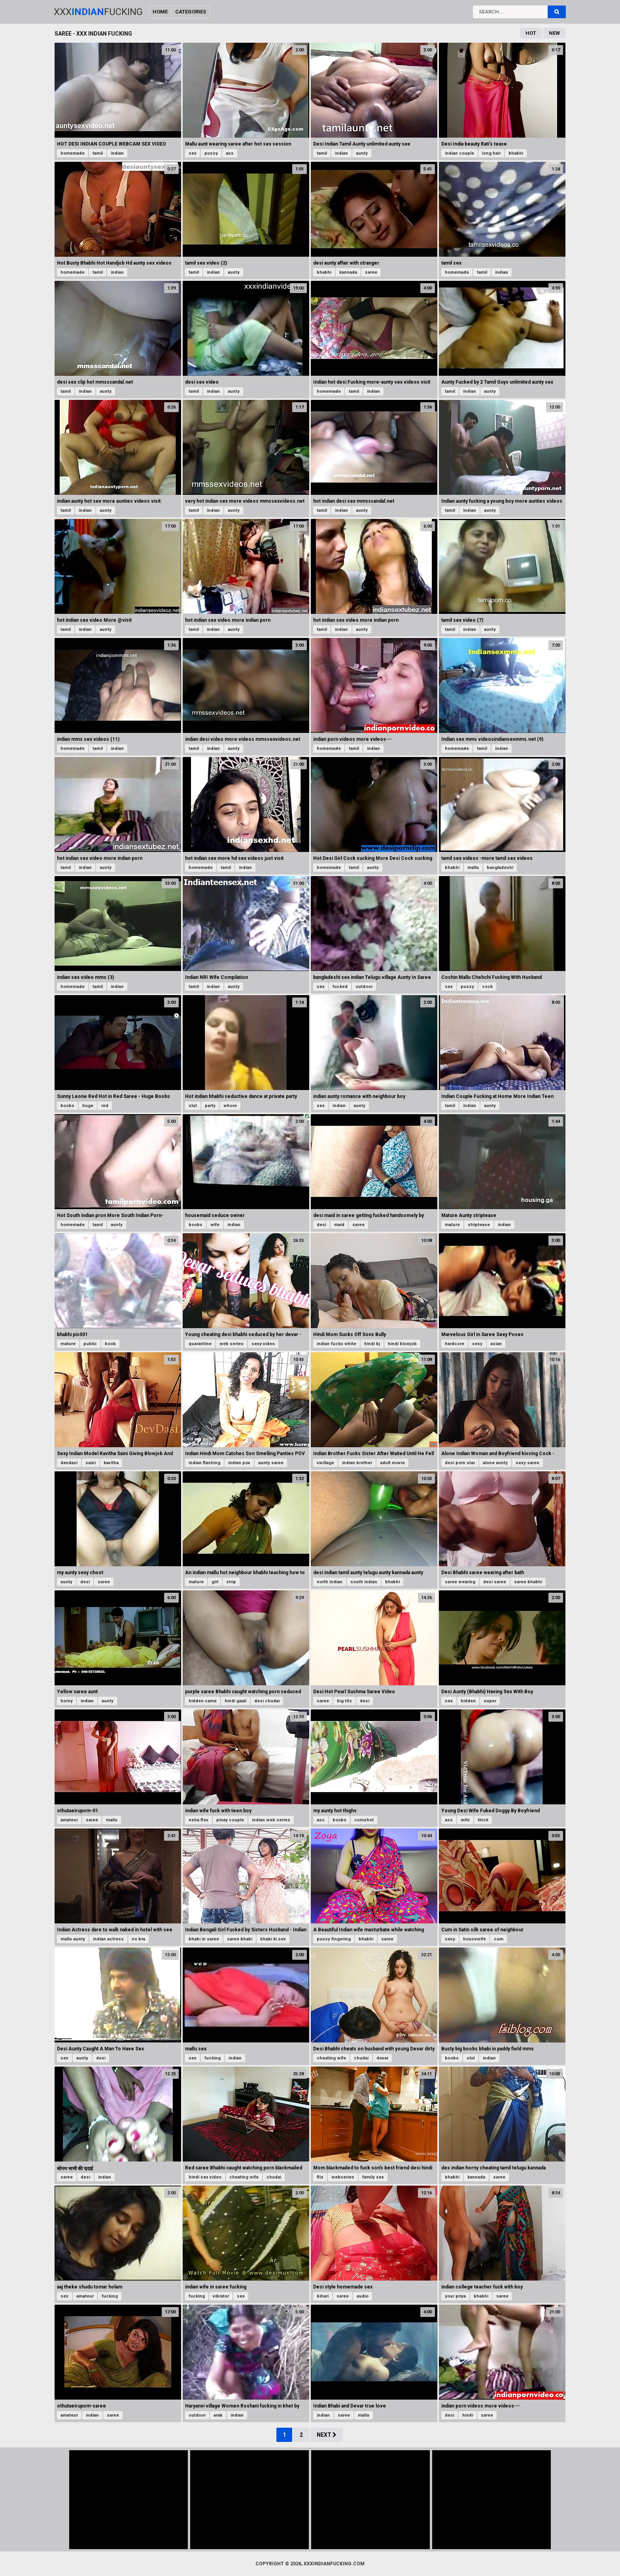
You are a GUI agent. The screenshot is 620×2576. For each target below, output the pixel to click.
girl (215, 1581)
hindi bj (372, 1343)
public (90, 1343)
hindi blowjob (402, 1343)
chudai (361, 2058)
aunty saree (271, 1462)
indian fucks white (336, 1343)
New (554, 33)
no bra (138, 1939)
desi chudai (267, 1700)
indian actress (108, 1939)
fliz (320, 2177)
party (210, 1105)
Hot (530, 33)
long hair (491, 153)
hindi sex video (205, 2177)
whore (230, 1105)
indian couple (459, 153)
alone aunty (495, 1462)
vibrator (221, 2296)
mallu (473, 867)
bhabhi (515, 153)
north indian (329, 1581)
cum (498, 1939)
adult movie (392, 1462)
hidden (468, 1700)
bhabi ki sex (273, 1939)
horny (66, 1700)
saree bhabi (239, 1939)
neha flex (198, 1820)
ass (230, 153)
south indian (363, 1581)
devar (382, 2058)
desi (321, 1224)
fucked (340, 986)
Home (160, 12)
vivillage (325, 1462)
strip (231, 1581)
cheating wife (331, 2058)
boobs (67, 1105)
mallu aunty (72, 1939)
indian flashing (204, 1462)
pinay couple (230, 1820)
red (104, 1105)
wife (214, 1224)
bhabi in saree (204, 1939)
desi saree (494, 1581)
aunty (362, 153)
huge (87, 1105)
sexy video (263, 1343)
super (490, 1700)
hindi (467, 2415)
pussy (211, 153)
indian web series (271, 1820)
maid (339, 1224)
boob (110, 1343)
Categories (190, 12)
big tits (344, 1700)
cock (487, 986)
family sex (373, 2177)
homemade (72, 153)
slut (193, 1105)
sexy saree (527, 1462)
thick (483, 1820)
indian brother (357, 1462)
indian (117, 153)
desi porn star (460, 1462)
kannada (348, 272)
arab (218, 2415)
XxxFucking (98, 11)
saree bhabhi (528, 1581)
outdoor (363, 986)
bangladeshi (500, 867)
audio (363, 2296)
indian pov (239, 1462)
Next (326, 2435)
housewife (474, 1939)
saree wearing (460, 1581)
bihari (323, 2296)
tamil (98, 153)
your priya (455, 2296)
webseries (342, 2177)
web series (231, 1343)
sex (193, 153)
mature (452, 1224)
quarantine (200, 1343)
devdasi (69, 1462)
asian (496, 1343)
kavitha (111, 1462)
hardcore (454, 1343)
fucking (212, 2058)
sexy (477, 1343)
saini (90, 1462)
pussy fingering (334, 1939)
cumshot (364, 1820)
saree (371, 272)
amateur (69, 1820)
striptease (479, 1224)
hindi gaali (235, 1700)
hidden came (203, 1700)
